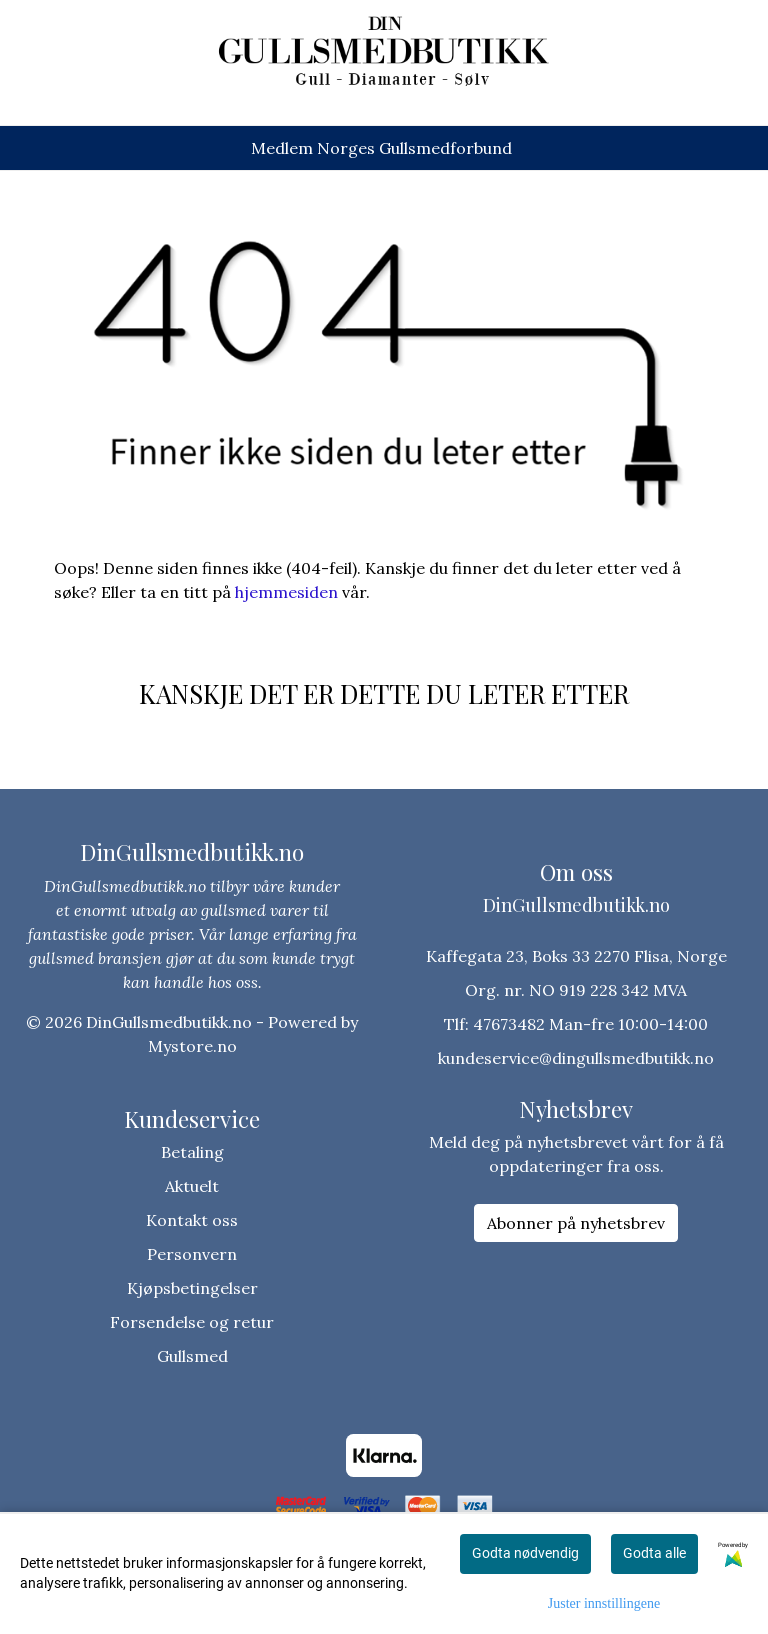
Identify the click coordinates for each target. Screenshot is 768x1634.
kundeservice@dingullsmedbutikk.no (576, 1058)
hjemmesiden (286, 592)
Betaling (192, 1152)
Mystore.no (192, 1046)
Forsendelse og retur (192, 1322)
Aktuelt (192, 1186)
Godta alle (654, 1553)
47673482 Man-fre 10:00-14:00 (590, 1024)
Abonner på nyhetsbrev (576, 1223)
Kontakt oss (192, 1220)
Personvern (192, 1254)
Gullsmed (192, 1356)
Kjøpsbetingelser (192, 1288)
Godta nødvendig (525, 1553)
